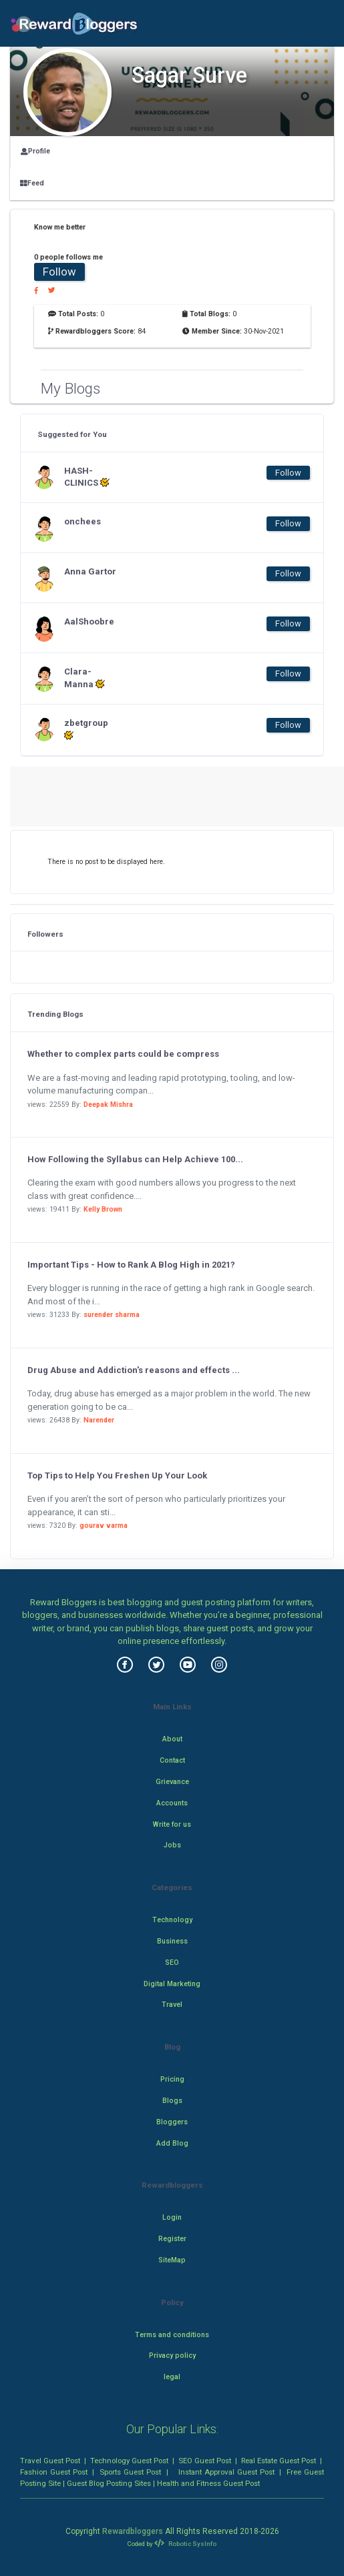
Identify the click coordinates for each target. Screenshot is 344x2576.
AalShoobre (89, 621)
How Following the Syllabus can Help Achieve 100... (135, 1159)
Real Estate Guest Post (278, 2460)
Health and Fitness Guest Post (208, 2483)
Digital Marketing (172, 1984)
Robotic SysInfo (185, 2543)
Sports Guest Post (130, 2472)
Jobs (172, 1845)
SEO (172, 1962)
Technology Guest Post (129, 2460)
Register (172, 2238)
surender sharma (111, 1314)
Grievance (172, 1781)
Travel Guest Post (50, 2460)
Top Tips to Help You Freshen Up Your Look (117, 1475)
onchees (82, 521)
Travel (172, 2004)
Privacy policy (172, 2355)
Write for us (172, 1824)
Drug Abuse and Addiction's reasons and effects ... (133, 1370)
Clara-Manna (84, 678)
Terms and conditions (172, 2334)
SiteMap (172, 2260)
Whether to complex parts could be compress (123, 1054)
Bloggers (172, 2122)
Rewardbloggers (132, 2531)
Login (172, 2217)
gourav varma (103, 1525)
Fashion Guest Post (54, 2472)
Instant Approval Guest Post (226, 2472)
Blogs (172, 2100)
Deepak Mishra (108, 1104)
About (172, 1739)
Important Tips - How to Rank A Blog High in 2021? (131, 1265)
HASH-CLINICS (87, 477)
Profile (35, 151)
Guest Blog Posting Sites (109, 2483)
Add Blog (172, 2143)
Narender (98, 1420)
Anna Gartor (90, 571)
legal (172, 2377)
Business (172, 1941)
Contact (172, 1760)
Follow (59, 271)
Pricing (172, 2079)
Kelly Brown (102, 1209)
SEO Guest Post (204, 2460)
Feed (32, 183)
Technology (172, 1919)
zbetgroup (86, 729)
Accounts (172, 1803)
